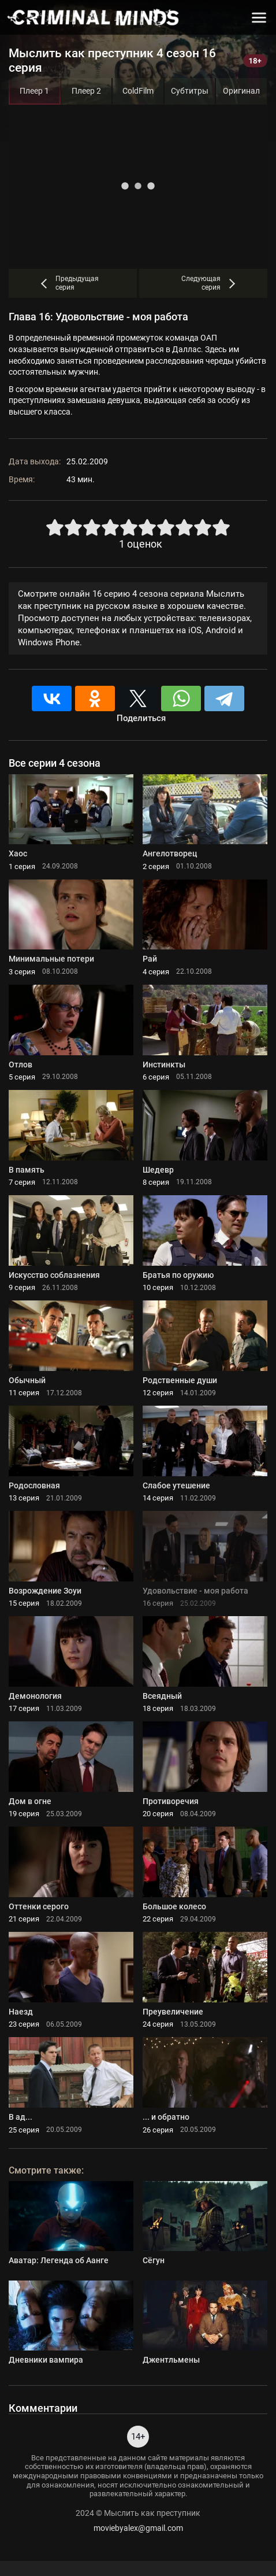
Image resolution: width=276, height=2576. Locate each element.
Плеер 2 (86, 90)
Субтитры (189, 90)
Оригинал (241, 90)
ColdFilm (138, 90)
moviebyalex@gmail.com (138, 2528)
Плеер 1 (34, 90)
